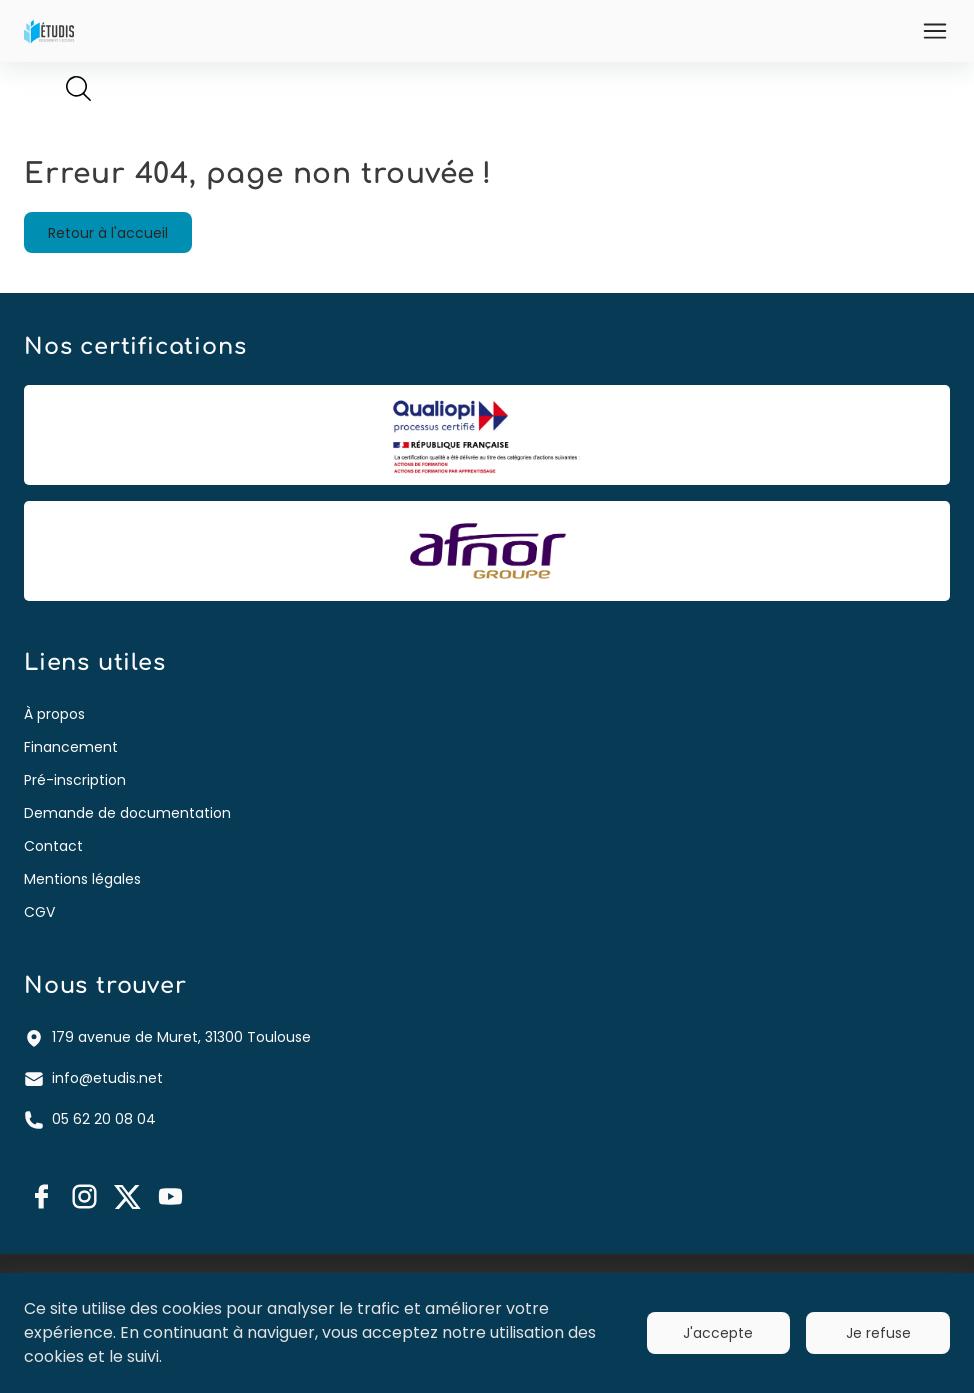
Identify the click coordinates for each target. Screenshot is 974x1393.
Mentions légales (82, 879)
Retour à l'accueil (108, 233)
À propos (54, 714)
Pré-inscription (75, 780)
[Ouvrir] (935, 31)
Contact (53, 846)
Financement (71, 747)
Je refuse (878, 1333)
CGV (39, 912)
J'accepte (718, 1333)
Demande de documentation (127, 813)
